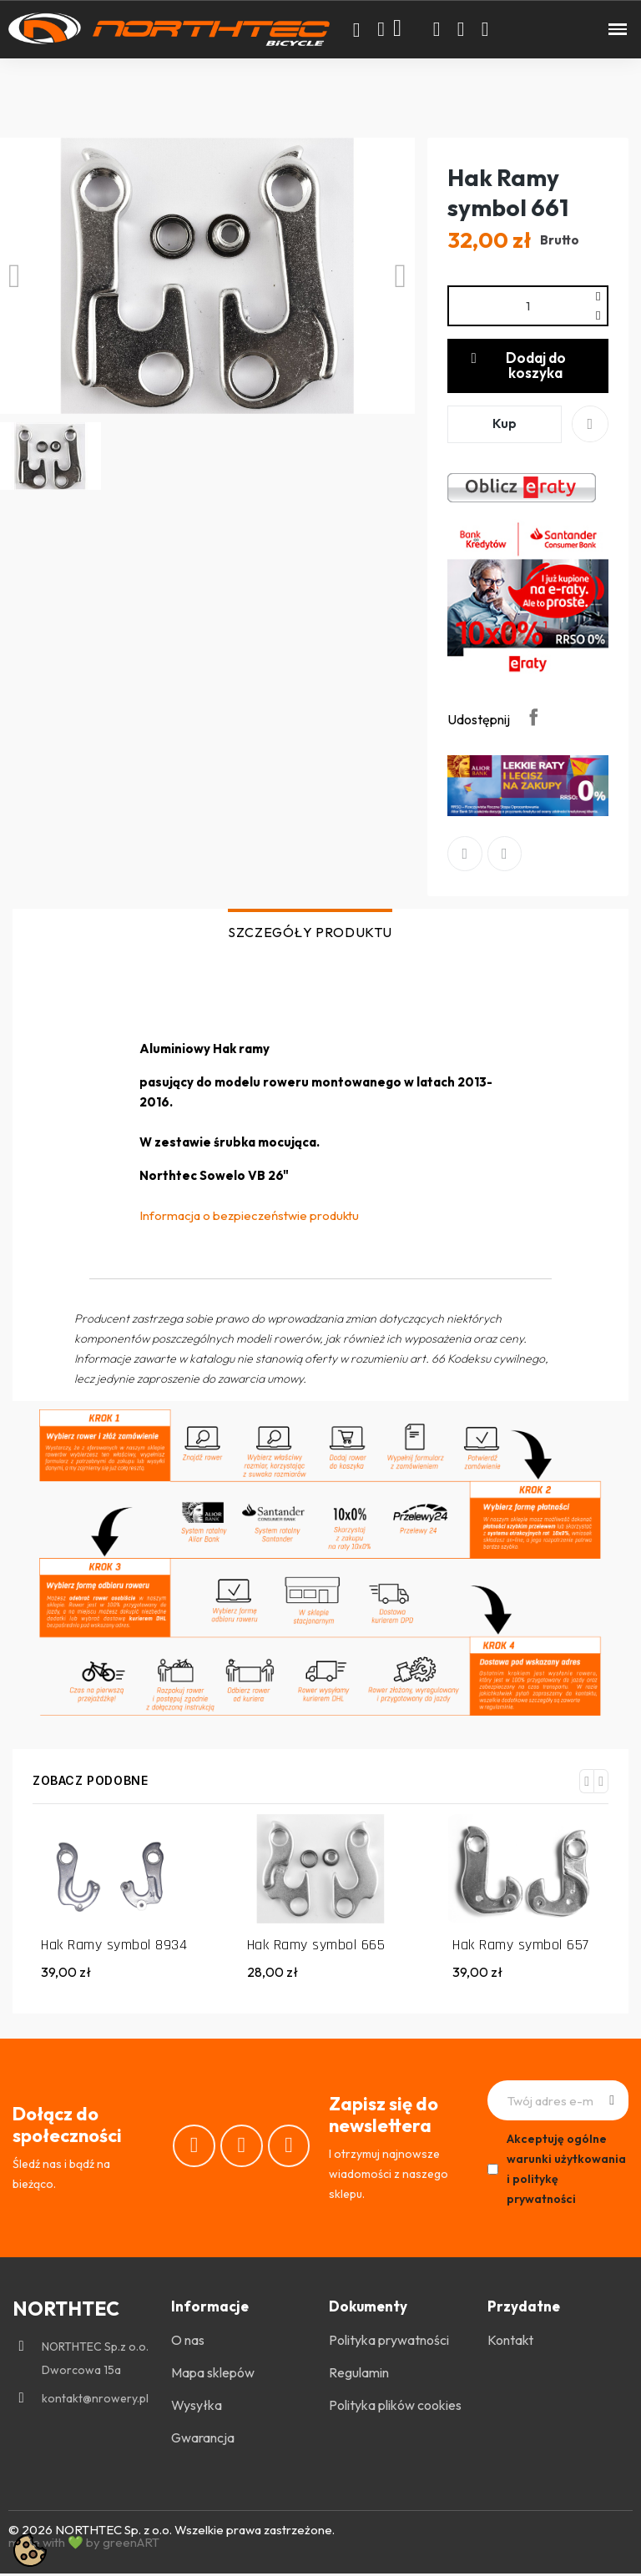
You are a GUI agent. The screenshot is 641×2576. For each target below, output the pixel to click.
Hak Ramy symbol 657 (520, 1947)
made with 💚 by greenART (83, 2545)
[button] (356, 30)
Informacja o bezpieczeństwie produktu (249, 1217)
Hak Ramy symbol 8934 (114, 1947)
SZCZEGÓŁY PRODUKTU (310, 933)
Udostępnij (533, 718)
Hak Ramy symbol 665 (316, 1947)
